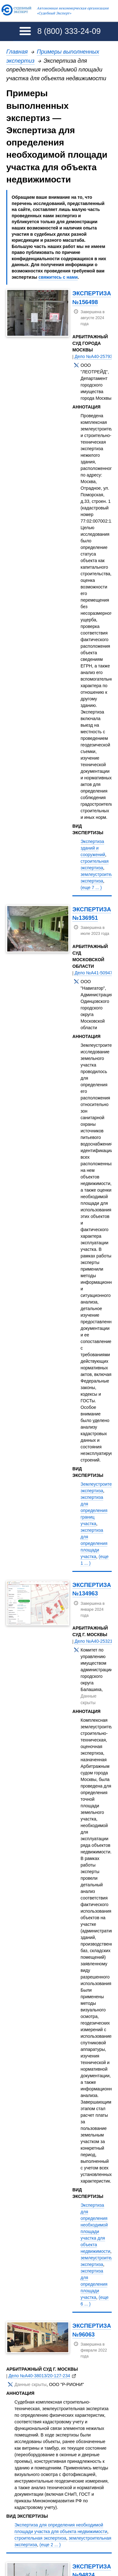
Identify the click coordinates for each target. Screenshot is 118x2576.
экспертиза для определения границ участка (94, 1510)
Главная (17, 51)
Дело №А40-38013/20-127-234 (39, 2375)
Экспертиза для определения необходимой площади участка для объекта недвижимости (95, 2228)
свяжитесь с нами (58, 277)
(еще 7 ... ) (91, 887)
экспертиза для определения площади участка (94, 1543)
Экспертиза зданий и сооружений (93, 848)
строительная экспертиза (40, 2538)
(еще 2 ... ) (50, 2544)
